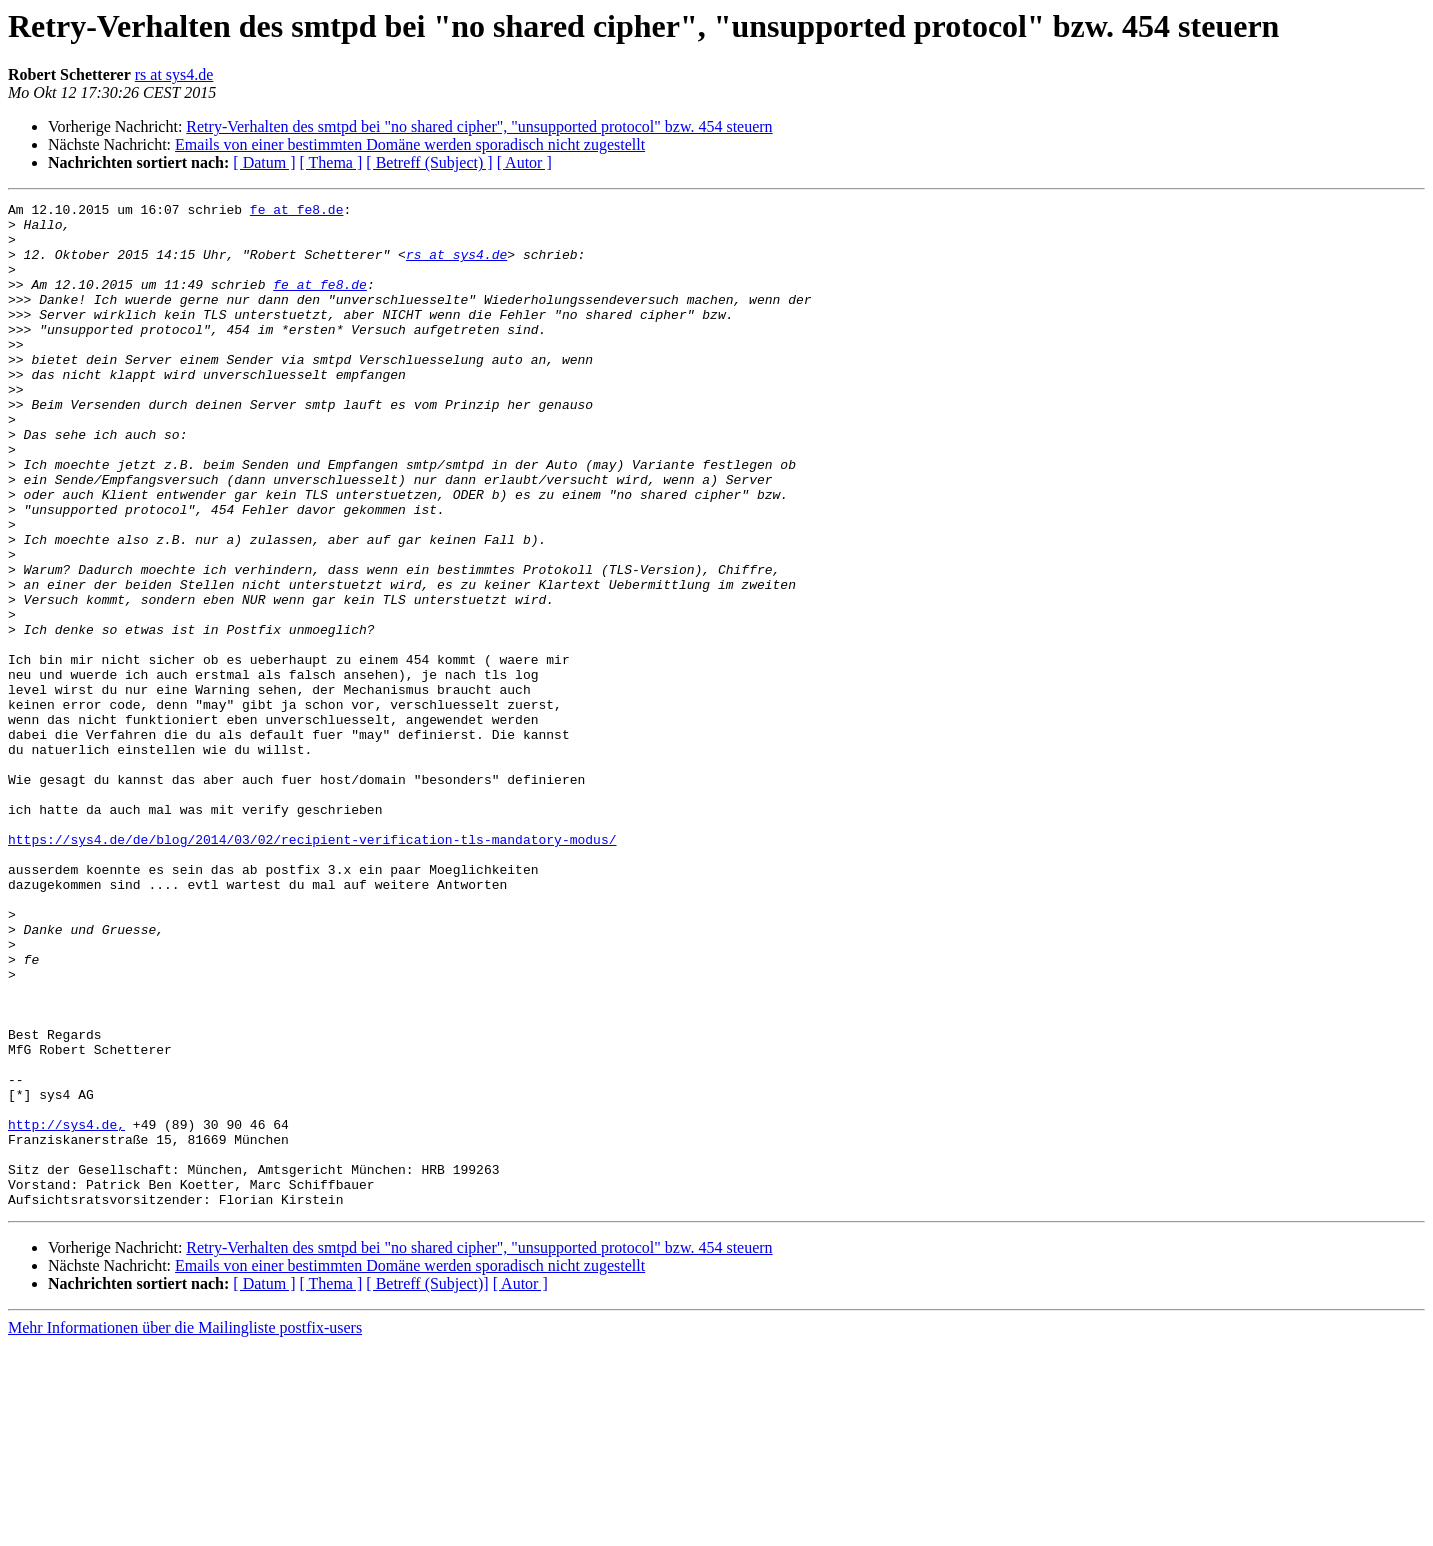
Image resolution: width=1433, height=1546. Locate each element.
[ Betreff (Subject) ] (429, 162)
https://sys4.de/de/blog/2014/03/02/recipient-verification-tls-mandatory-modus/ (312, 968)
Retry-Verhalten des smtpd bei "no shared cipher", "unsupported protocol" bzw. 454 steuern (479, 126)
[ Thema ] (331, 162)
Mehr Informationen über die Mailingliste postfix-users (185, 1528)
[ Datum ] (264, 162)
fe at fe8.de (297, 212)
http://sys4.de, (66, 1310)
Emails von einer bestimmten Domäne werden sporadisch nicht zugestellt (410, 144)
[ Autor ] (524, 162)
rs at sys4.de (174, 74)
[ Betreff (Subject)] (427, 1484)
